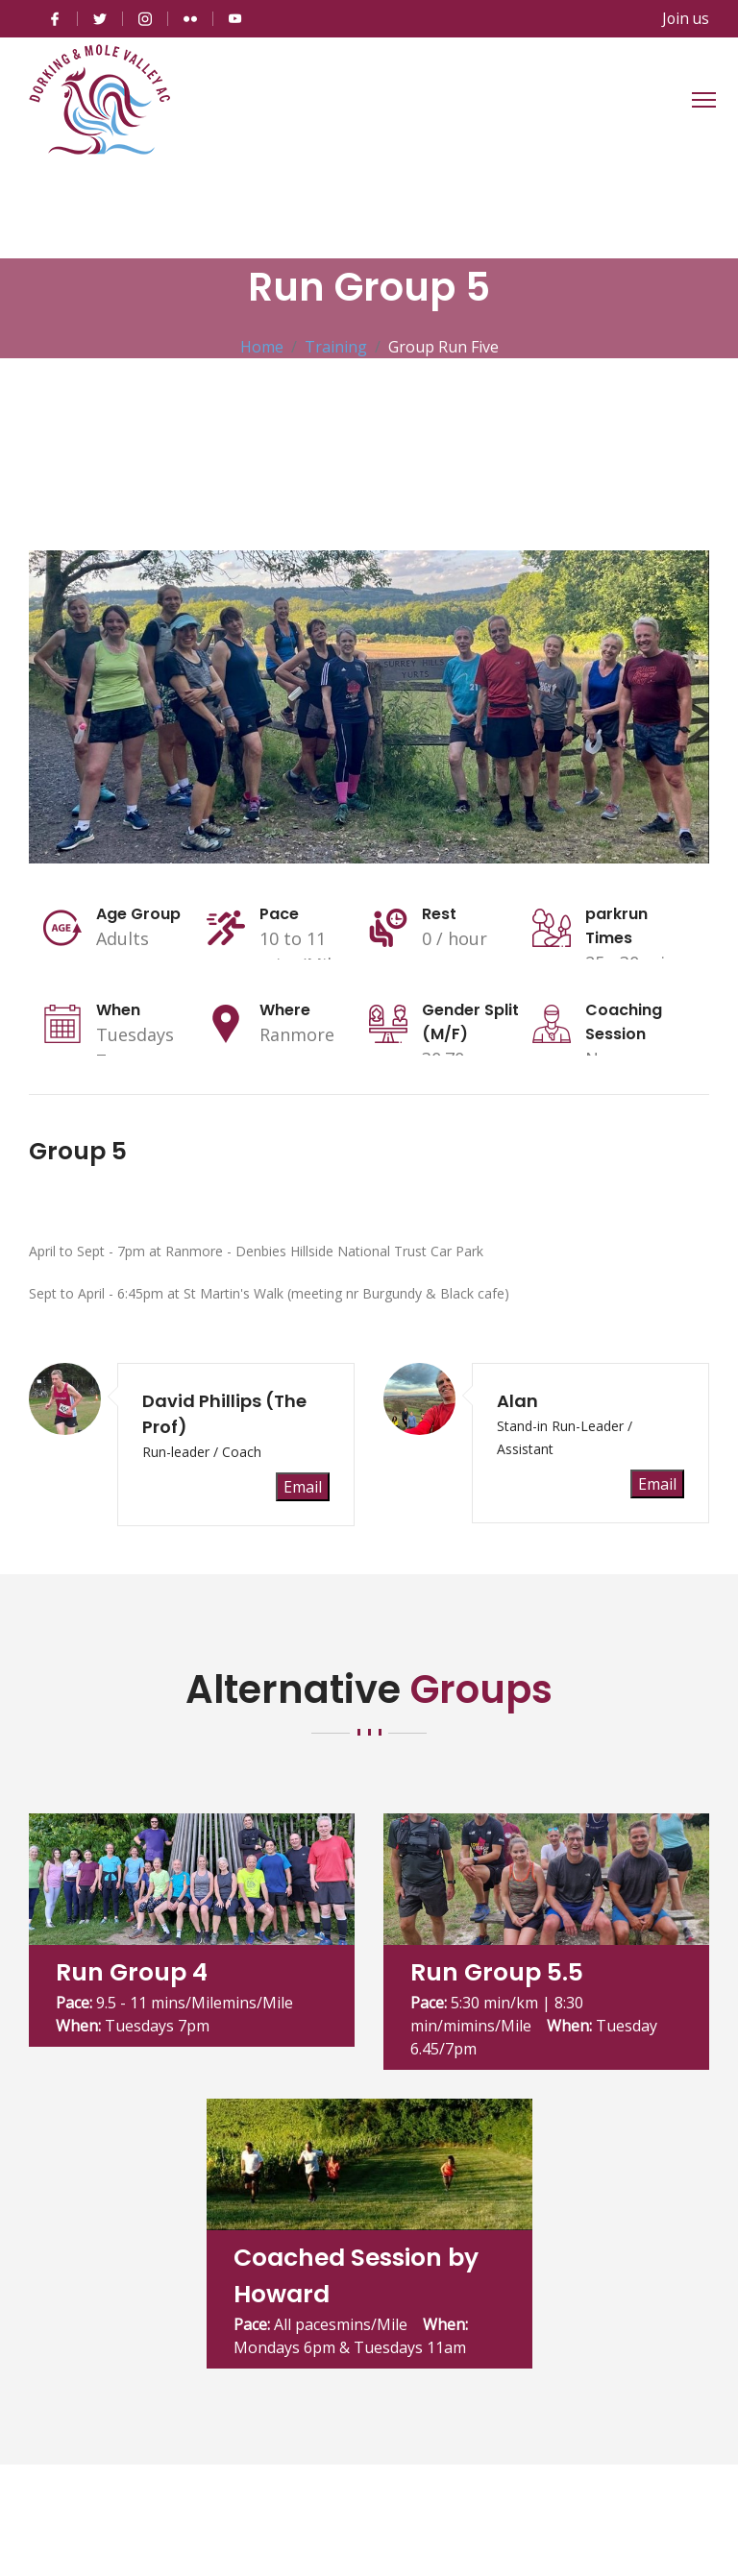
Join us (684, 18)
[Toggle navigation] (704, 99)
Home (261, 345)
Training (336, 345)
